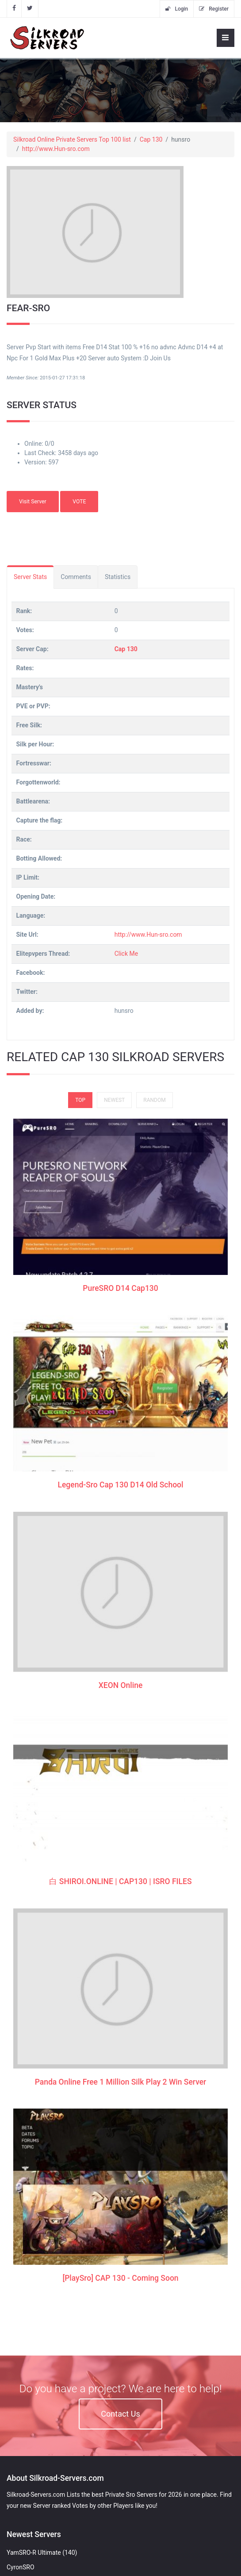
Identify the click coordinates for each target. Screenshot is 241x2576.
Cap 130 (151, 139)
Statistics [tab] (117, 576)
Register (214, 9)
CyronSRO (20, 2567)
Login (176, 9)
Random (154, 1100)
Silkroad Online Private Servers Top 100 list (72, 139)
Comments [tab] (76, 576)
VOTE (79, 501)
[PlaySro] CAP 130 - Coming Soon (120, 2020)
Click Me (126, 953)
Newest (114, 1100)
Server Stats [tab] (30, 576)
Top (80, 1100)
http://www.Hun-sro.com (56, 148)
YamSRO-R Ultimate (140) (42, 2552)
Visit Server (32, 501)
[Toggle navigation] (225, 37)
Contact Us (120, 2413)
